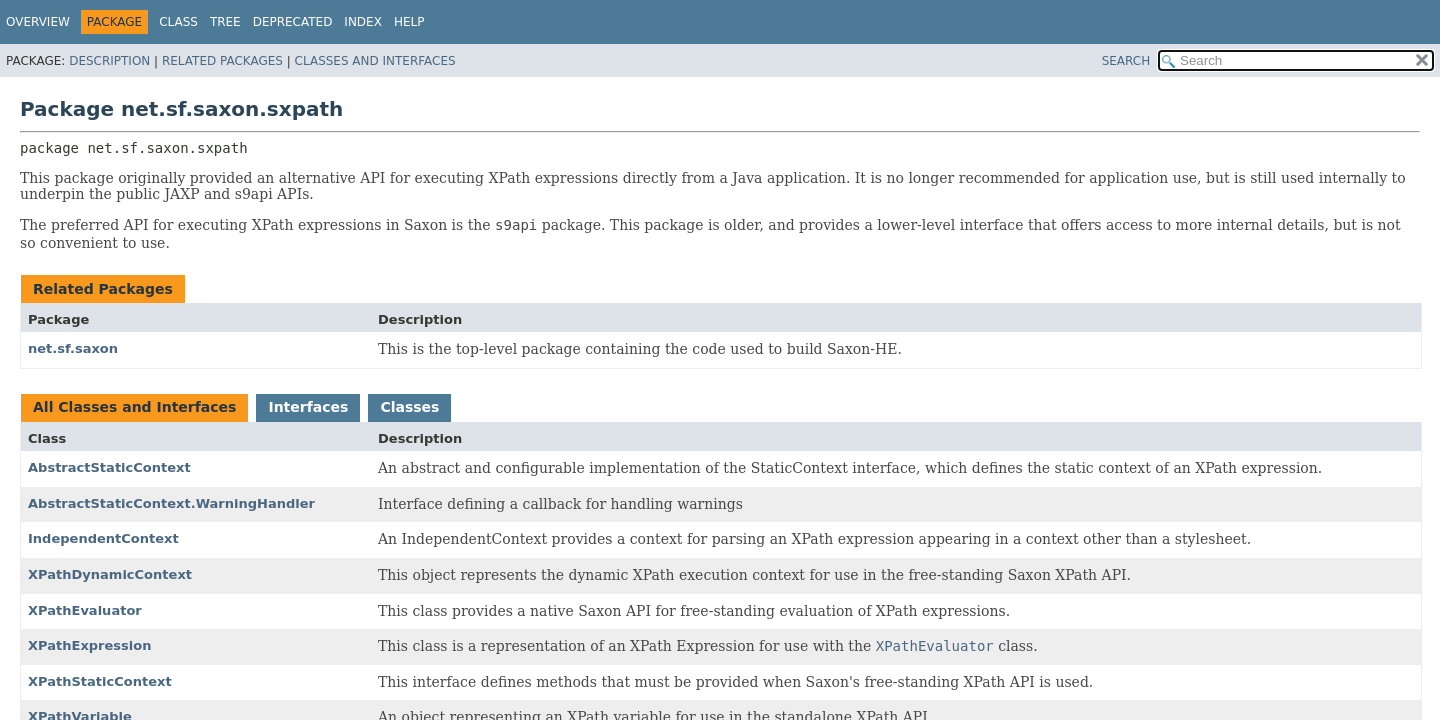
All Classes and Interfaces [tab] (134, 407)
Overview (38, 22)
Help (409, 22)
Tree (225, 22)
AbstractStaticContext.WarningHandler (171, 503)
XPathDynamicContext (110, 574)
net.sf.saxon (73, 348)
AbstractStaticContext (109, 467)
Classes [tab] (409, 407)
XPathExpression (90, 645)
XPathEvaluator (85, 610)
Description (109, 61)
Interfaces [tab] (308, 407)
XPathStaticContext (100, 681)
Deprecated (293, 22)
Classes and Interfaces (375, 61)
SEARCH (1126, 61)
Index (363, 22)
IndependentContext (103, 538)
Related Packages (222, 61)
